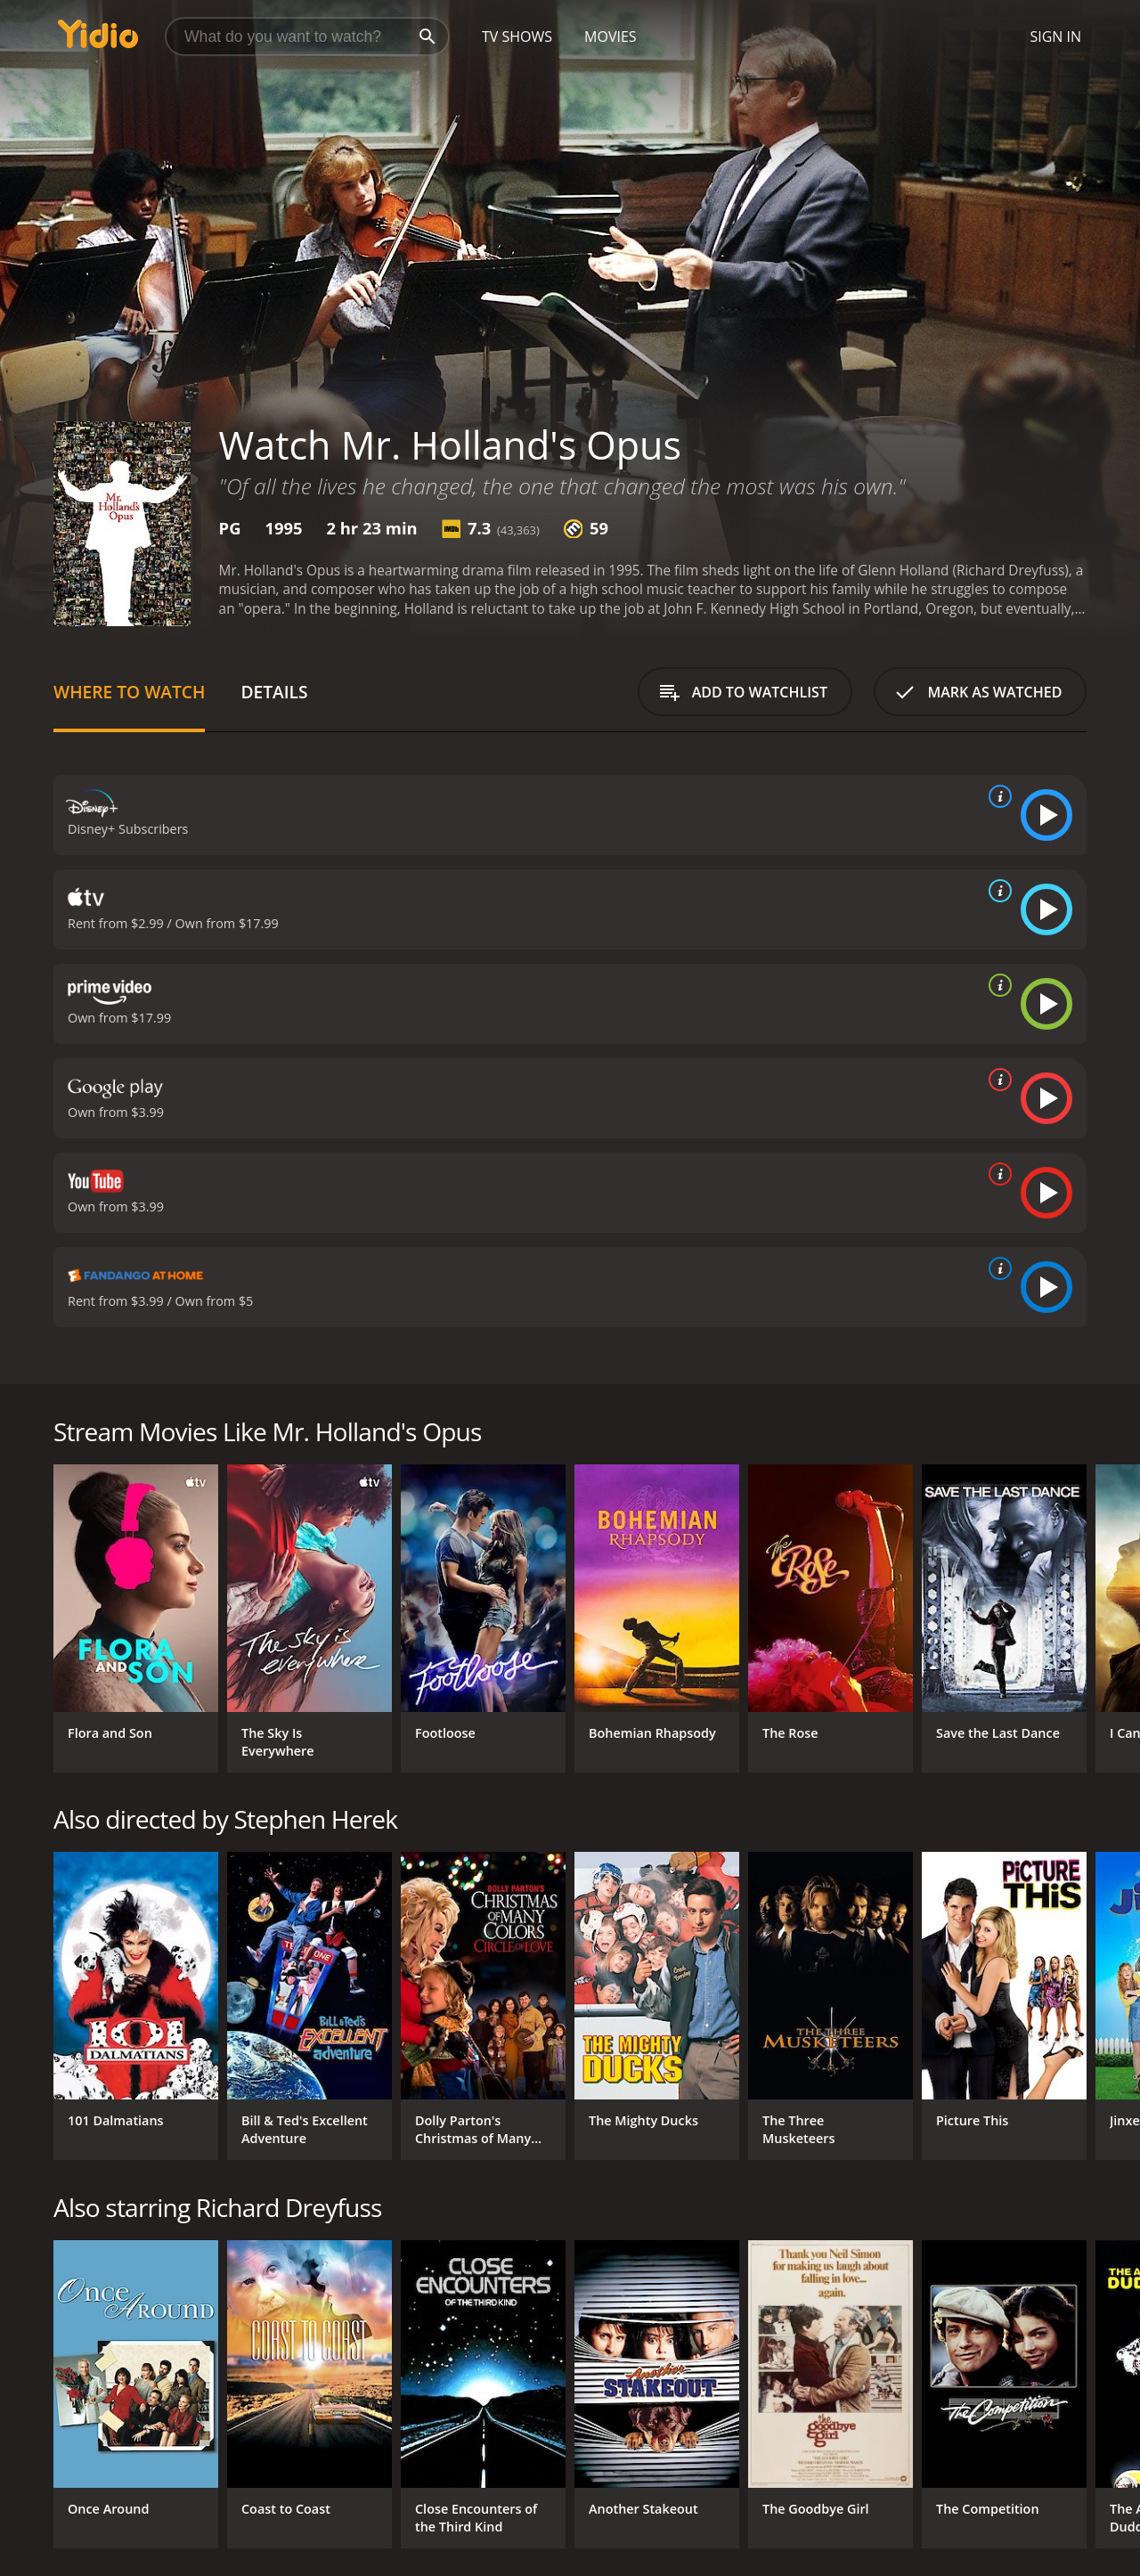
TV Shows (517, 36)
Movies (610, 36)
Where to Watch (129, 692)
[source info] (996, 796)
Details (273, 692)
